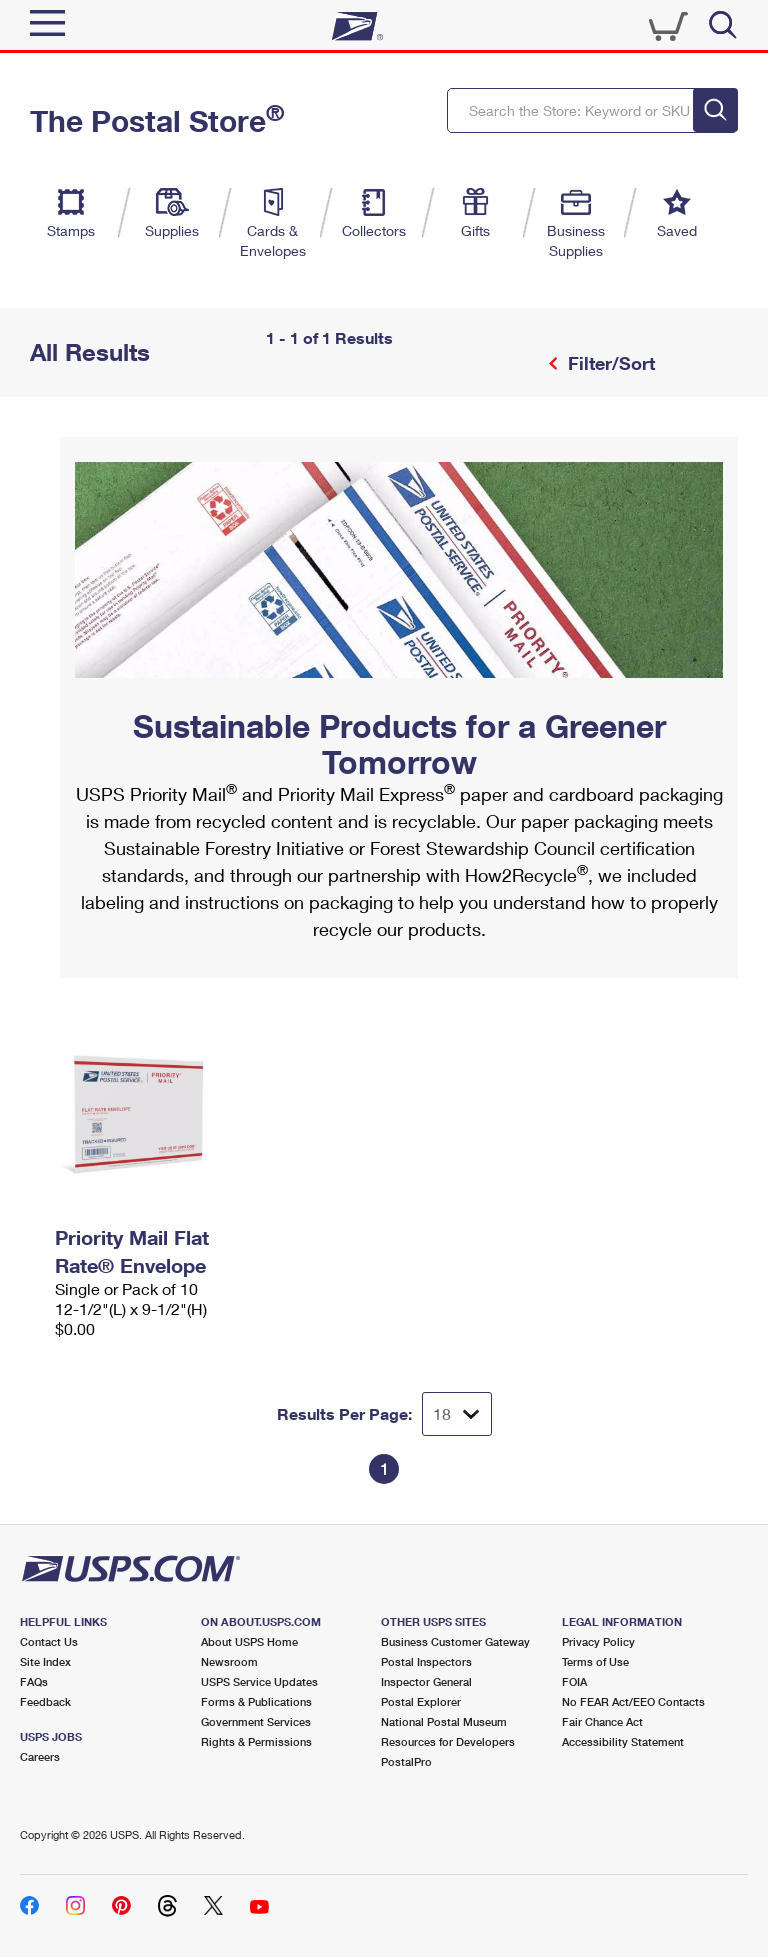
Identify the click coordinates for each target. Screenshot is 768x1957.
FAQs (34, 1681)
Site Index (45, 1661)
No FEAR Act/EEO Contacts (633, 1701)
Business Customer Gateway (455, 1641)
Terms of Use (595, 1661)
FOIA (574, 1681)
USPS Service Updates (259, 1681)
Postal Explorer (421, 1701)
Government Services (256, 1721)
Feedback (45, 1701)
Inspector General (426, 1681)
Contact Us (49, 1641)
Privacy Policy (598, 1641)
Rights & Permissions (256, 1741)
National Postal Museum (444, 1721)
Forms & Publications (256, 1701)
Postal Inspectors (426, 1661)
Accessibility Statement (623, 1741)
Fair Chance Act (602, 1721)
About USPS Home (249, 1641)
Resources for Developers (448, 1741)
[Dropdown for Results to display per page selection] (457, 1414)
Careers (40, 1756)
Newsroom (229, 1661)
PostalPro (406, 1761)
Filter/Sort (609, 363)
